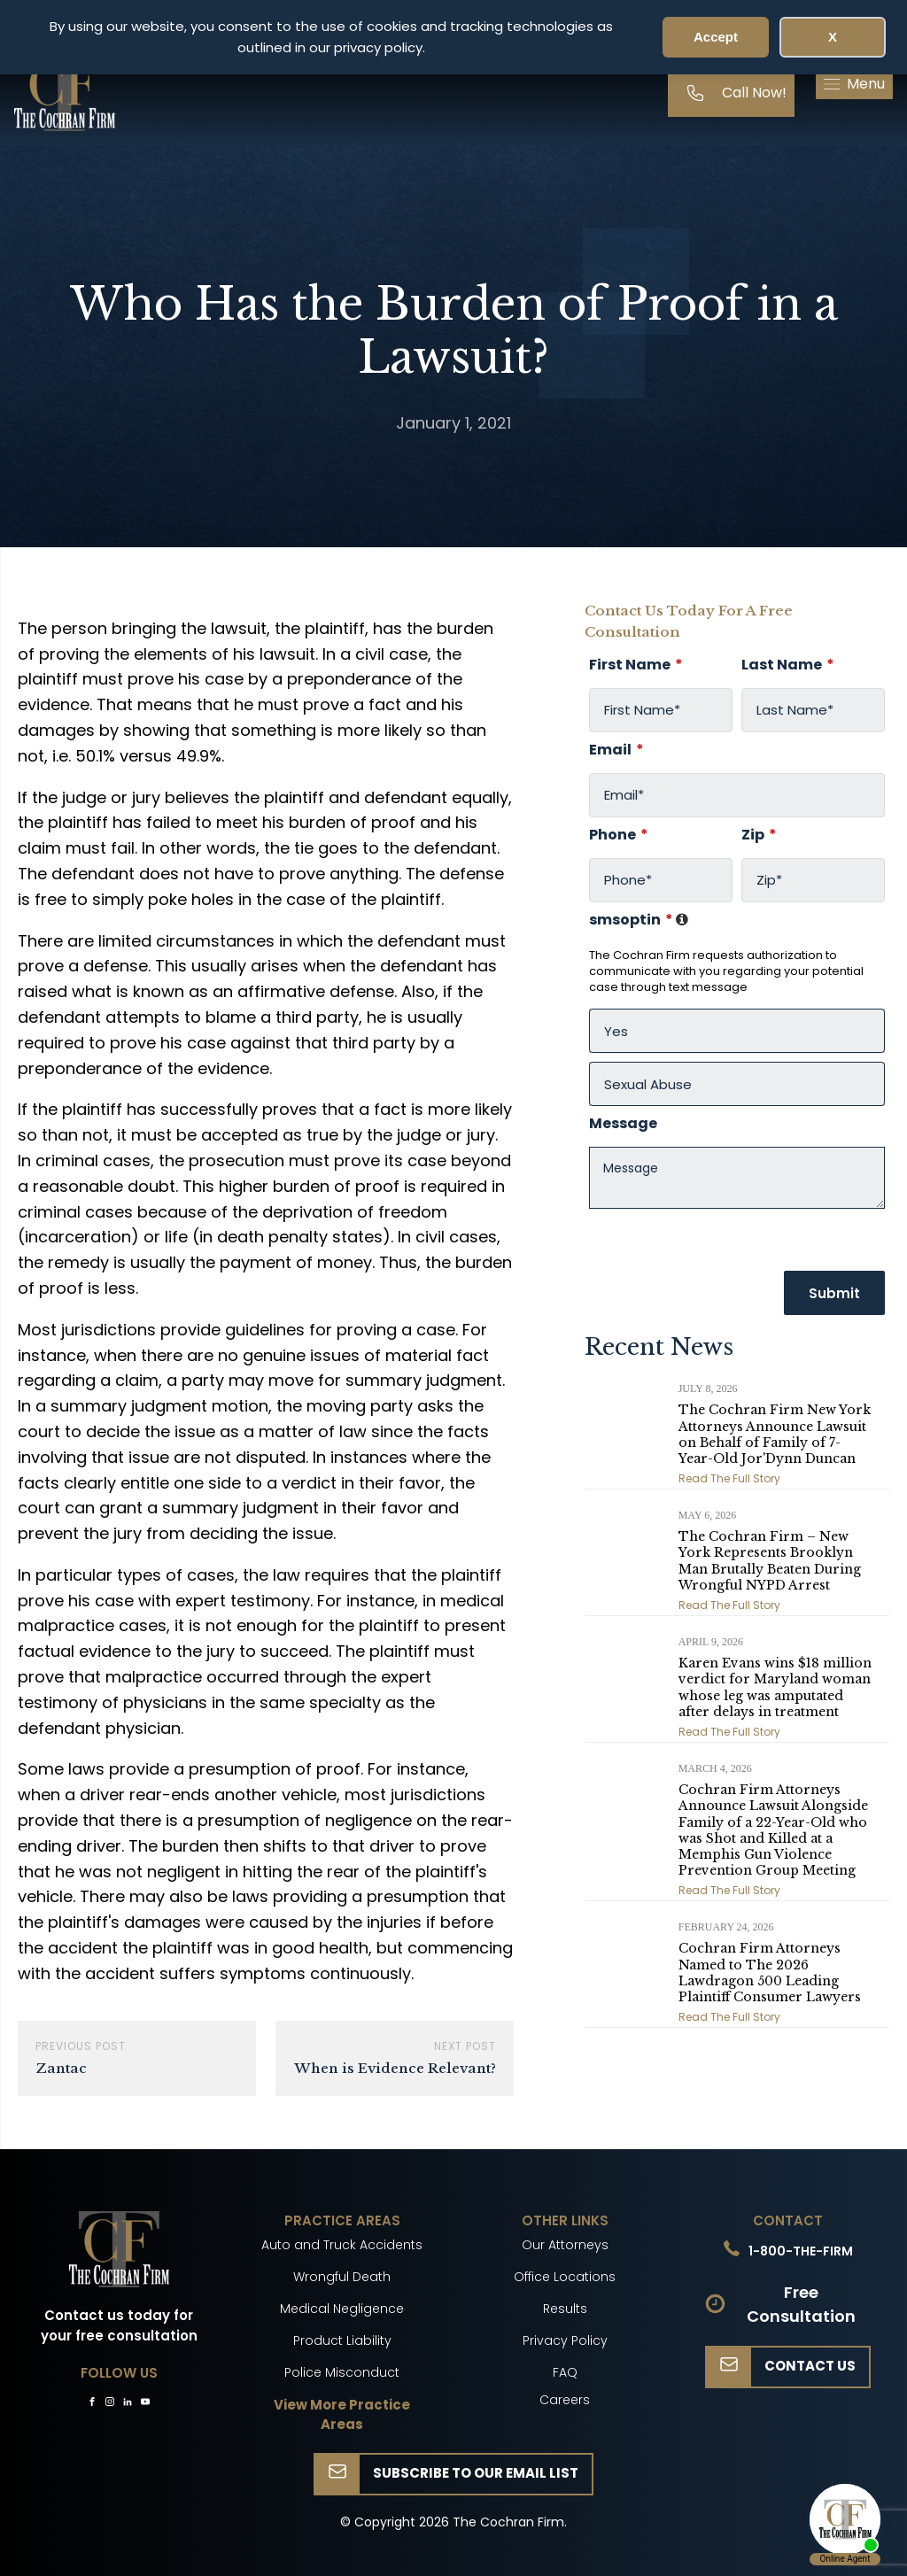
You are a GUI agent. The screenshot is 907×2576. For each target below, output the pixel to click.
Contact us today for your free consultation (119, 2325)
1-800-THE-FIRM (800, 2251)
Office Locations (565, 2277)
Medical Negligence (342, 2308)
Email (616, 750)
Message (623, 1124)
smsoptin (639, 920)
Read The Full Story (729, 1478)
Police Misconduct (341, 2372)
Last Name (787, 665)
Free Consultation (801, 2304)
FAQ (565, 2372)
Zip (759, 835)
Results (565, 2308)
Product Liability (342, 2340)
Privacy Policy (565, 2340)
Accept (716, 36)
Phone (618, 835)
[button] (854, 84)
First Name (636, 665)
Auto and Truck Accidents (341, 2245)
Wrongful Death (342, 2277)
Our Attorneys (565, 2245)
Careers (564, 2400)
